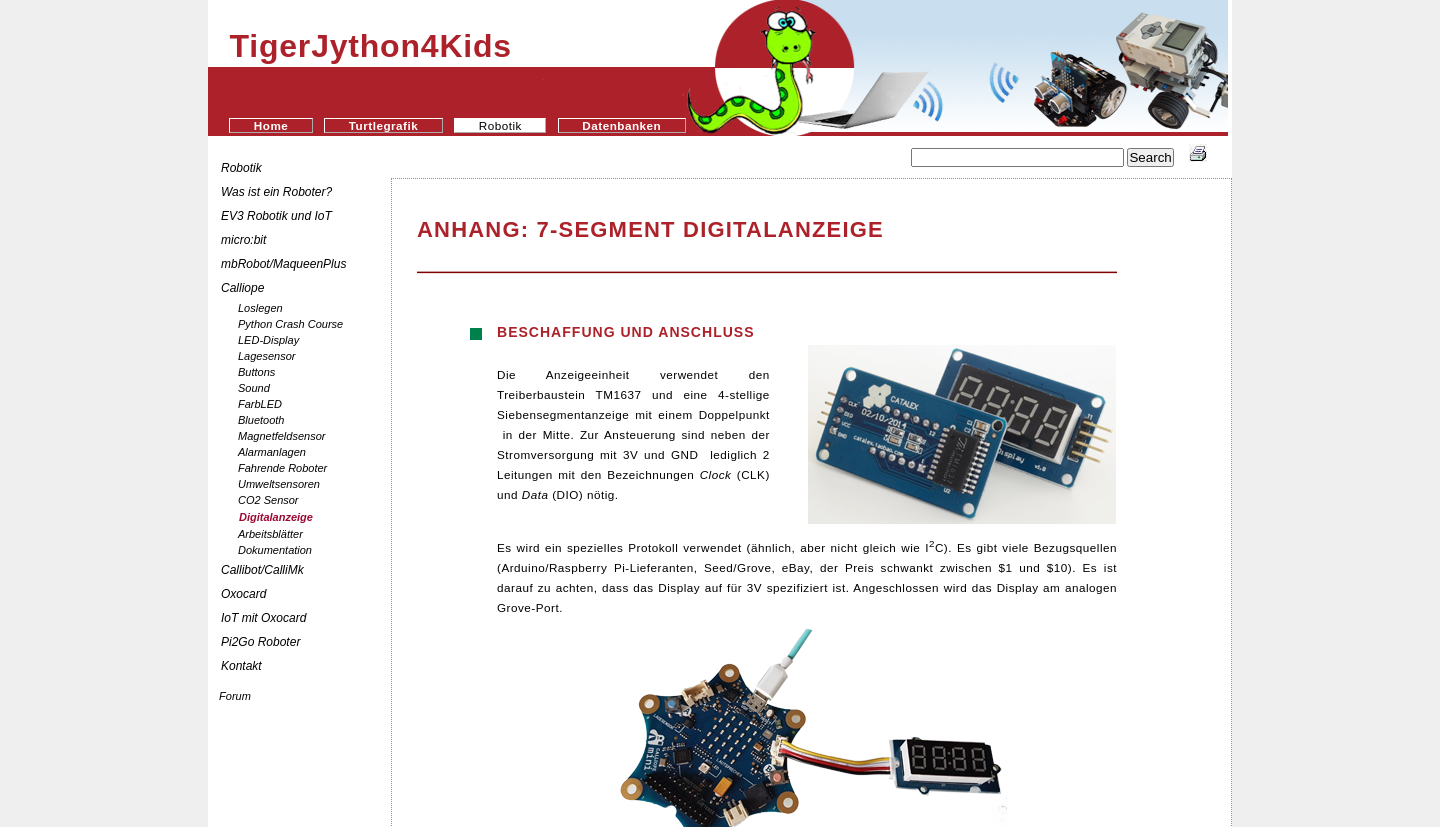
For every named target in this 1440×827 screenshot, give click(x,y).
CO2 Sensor (268, 500)
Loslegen (260, 308)
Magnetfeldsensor (281, 436)
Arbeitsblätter (270, 534)
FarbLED (260, 404)
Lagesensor (267, 356)
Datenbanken (621, 125)
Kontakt (241, 666)
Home (271, 125)
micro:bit (243, 240)
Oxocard (243, 594)
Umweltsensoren (279, 484)
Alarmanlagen (272, 452)
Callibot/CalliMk (262, 570)
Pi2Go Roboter (260, 642)
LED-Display (268, 340)
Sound (254, 388)
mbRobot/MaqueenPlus (283, 264)
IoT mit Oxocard (265, 618)
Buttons (256, 372)
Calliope (242, 288)
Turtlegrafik (383, 125)
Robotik (241, 168)
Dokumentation (275, 550)
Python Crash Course (290, 324)
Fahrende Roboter (282, 468)
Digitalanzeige (276, 517)
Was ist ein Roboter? (276, 192)
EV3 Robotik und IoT (276, 216)
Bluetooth (261, 420)
